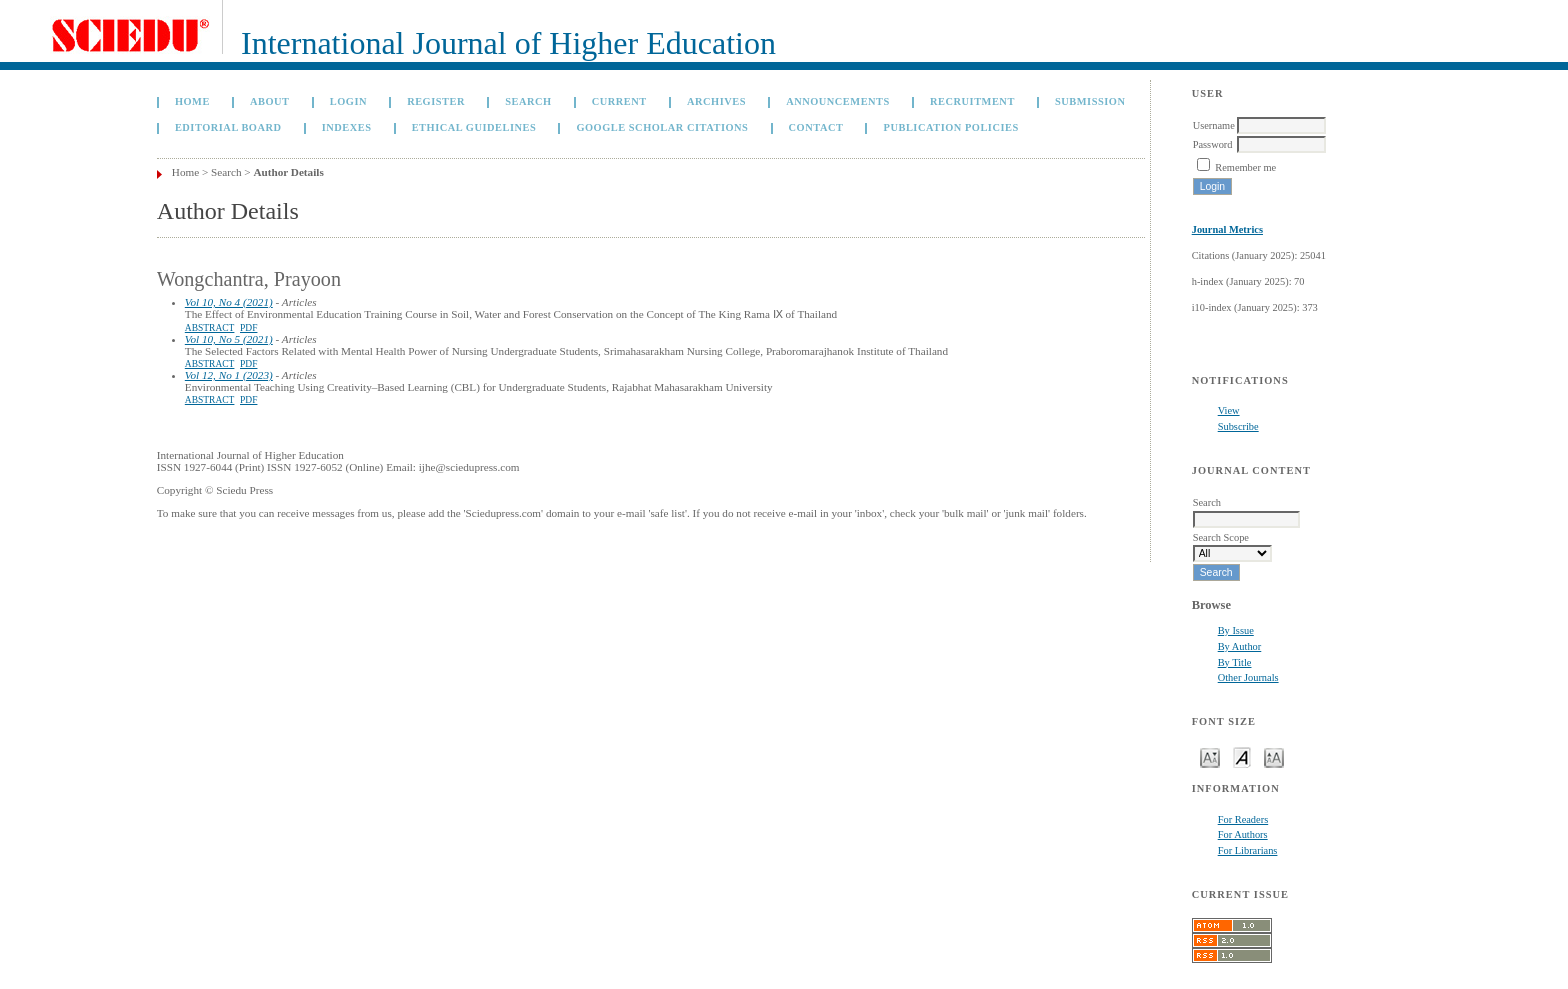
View (1229, 410)
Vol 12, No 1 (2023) (229, 375)
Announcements (838, 101)
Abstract (210, 328)
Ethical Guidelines (474, 127)
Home (192, 101)
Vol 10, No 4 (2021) (229, 302)
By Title (1235, 662)
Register (436, 101)
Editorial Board (228, 127)
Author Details (288, 172)
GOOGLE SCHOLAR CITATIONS (662, 127)
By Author (1240, 646)
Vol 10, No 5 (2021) (229, 339)
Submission (1090, 101)
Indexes (347, 127)
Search (528, 101)
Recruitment (972, 101)
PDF (248, 328)
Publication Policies (951, 127)
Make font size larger (1274, 756)
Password (1213, 144)
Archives (716, 101)
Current (619, 101)
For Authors (1243, 834)
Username (1214, 125)
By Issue (1236, 630)
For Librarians (1248, 850)
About (270, 101)
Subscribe (1238, 426)
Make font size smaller (1210, 756)
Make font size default (1242, 756)
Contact (816, 127)
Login (348, 101)
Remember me (1245, 167)
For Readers (1243, 819)
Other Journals (1248, 677)
